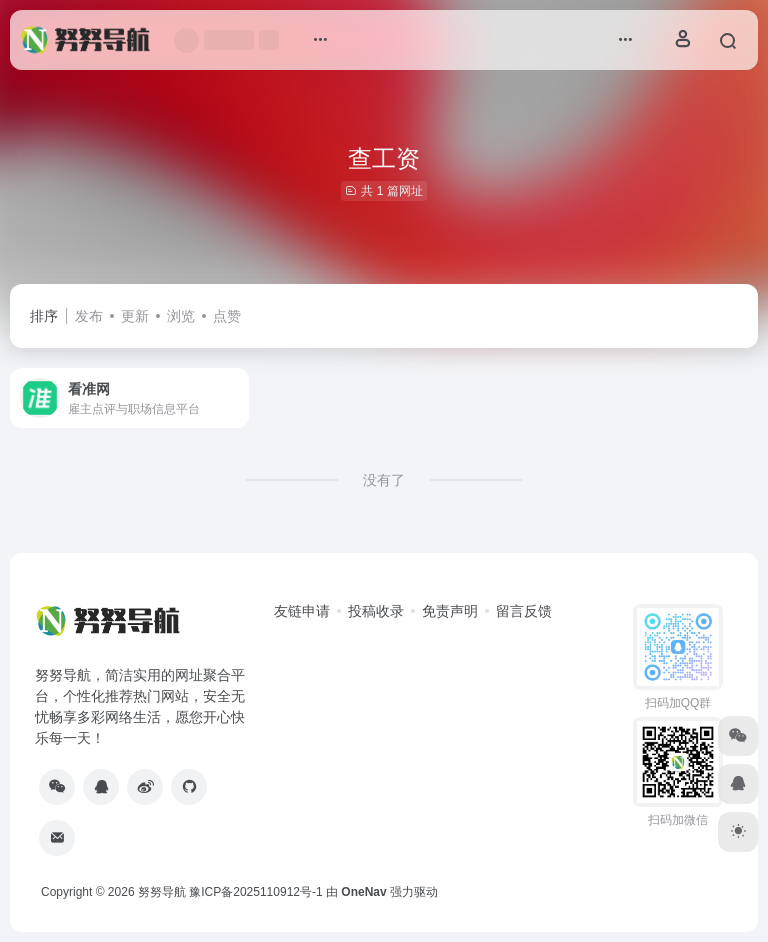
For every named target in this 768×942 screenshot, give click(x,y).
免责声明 (450, 611)
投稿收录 (376, 611)
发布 (89, 316)
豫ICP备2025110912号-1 (255, 892)
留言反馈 (524, 611)
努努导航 (162, 892)
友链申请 (302, 611)
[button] (320, 40)
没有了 (384, 480)
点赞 (227, 316)
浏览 (181, 316)
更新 (135, 316)
